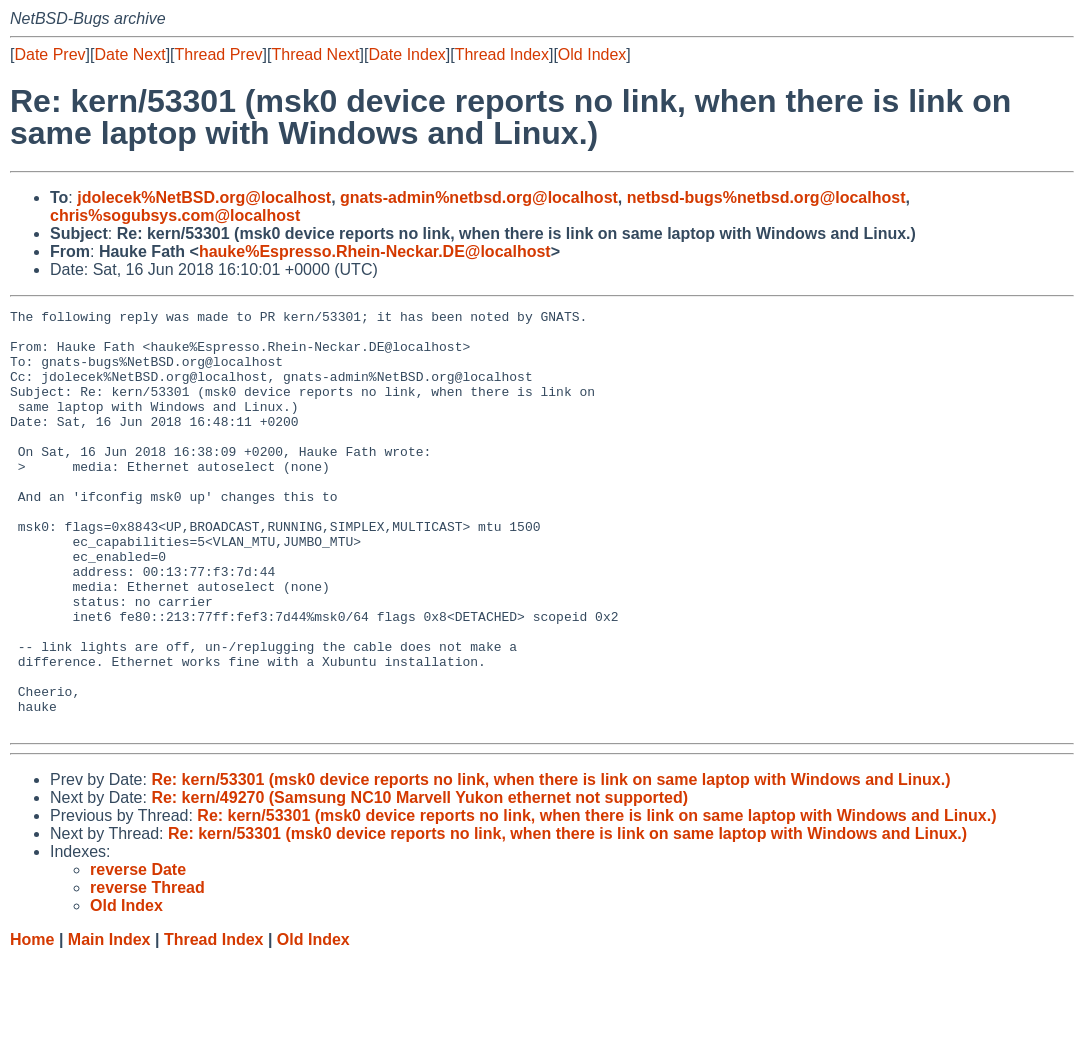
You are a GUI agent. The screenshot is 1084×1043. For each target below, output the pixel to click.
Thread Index (502, 54)
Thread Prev (219, 54)
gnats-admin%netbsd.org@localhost (479, 197)
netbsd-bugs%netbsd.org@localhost (766, 197)
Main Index (109, 1023)
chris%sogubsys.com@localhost (175, 215)
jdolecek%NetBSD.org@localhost (204, 197)
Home (32, 1023)
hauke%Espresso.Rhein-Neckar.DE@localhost (375, 251)
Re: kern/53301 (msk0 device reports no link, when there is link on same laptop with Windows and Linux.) (550, 863)
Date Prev (49, 54)
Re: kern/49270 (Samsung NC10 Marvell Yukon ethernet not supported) (419, 881)
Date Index (406, 54)
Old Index (592, 54)
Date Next (129, 54)
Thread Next (315, 54)
